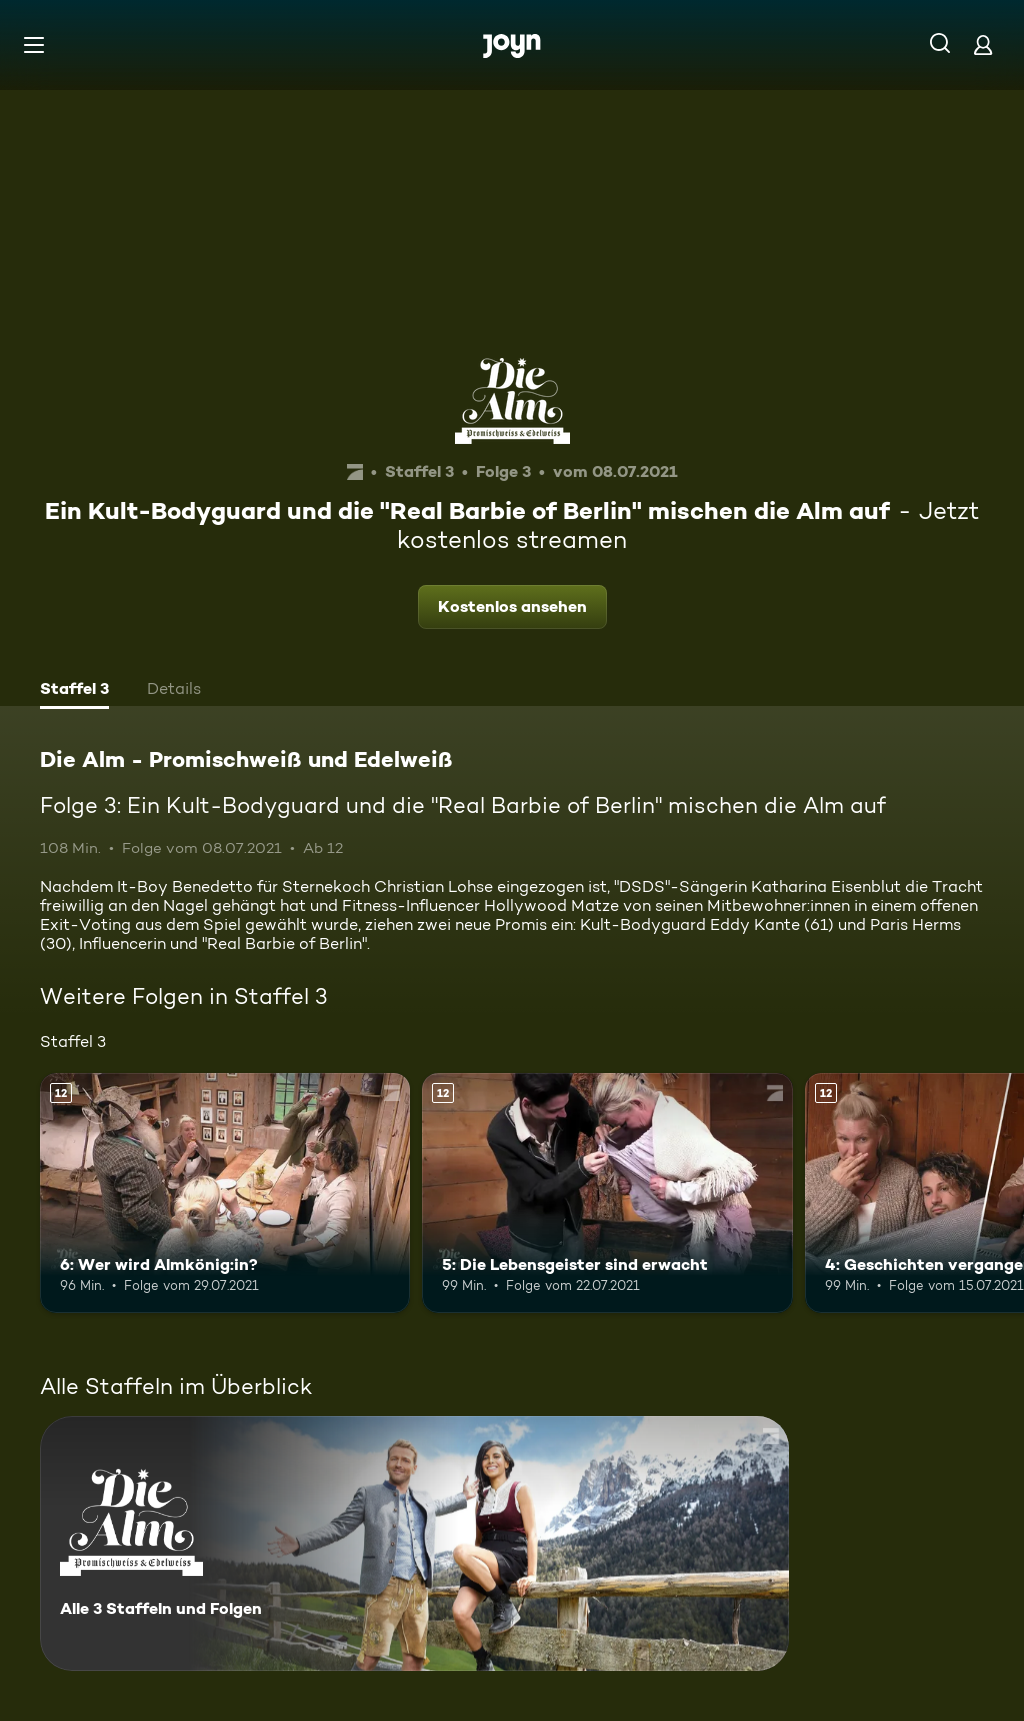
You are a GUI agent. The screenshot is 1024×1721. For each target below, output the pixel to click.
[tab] (74, 691)
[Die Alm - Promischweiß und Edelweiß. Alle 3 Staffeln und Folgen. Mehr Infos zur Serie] (414, 1543)
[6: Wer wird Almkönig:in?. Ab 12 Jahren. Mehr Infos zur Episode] (225, 1193)
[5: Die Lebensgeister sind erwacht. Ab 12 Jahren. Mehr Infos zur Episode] (607, 1193)
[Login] (983, 44)
